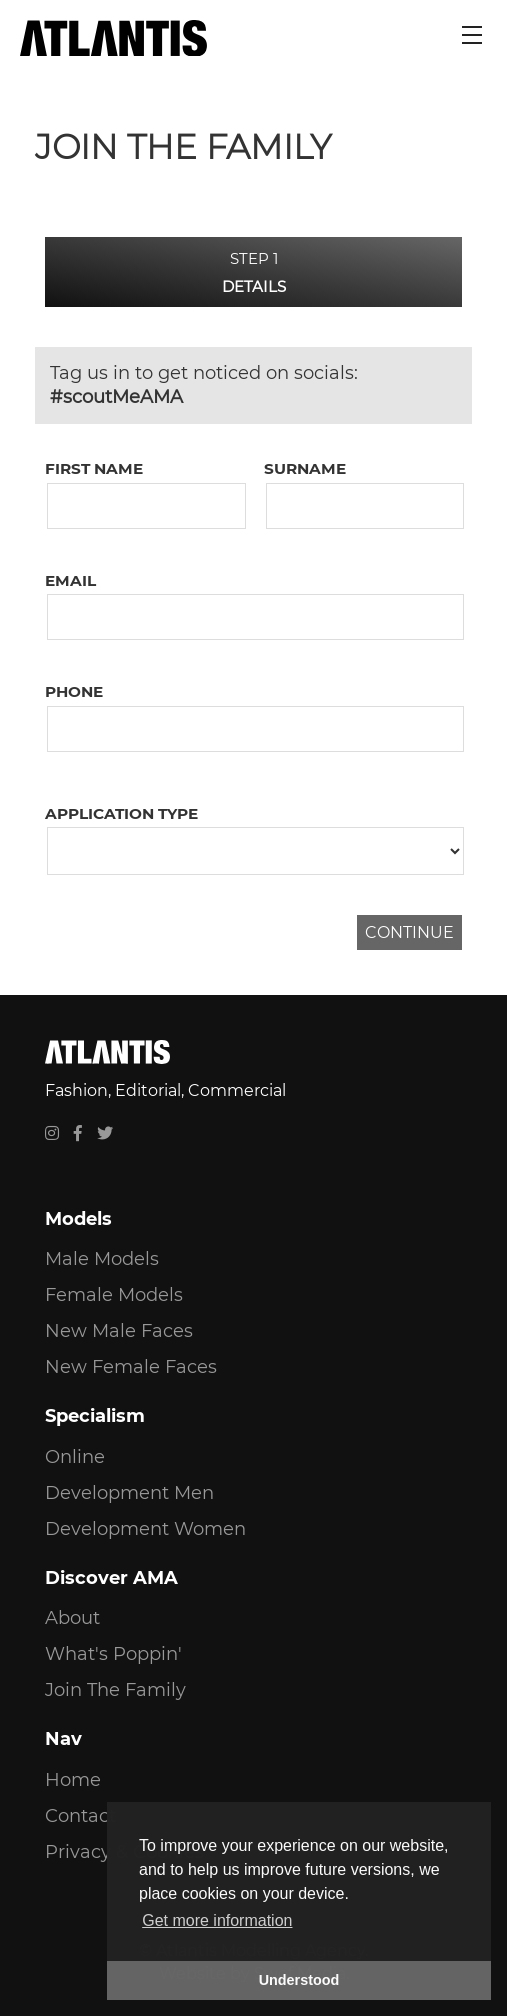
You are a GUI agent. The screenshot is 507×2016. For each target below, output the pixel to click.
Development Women (145, 1529)
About (72, 1618)
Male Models (102, 1259)
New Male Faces (119, 1331)
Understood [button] (299, 1980)
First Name (94, 468)
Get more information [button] (217, 1920)
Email (70, 580)
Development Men (129, 1493)
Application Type (121, 813)
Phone (74, 691)
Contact (80, 1816)
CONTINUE (409, 932)
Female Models (114, 1295)
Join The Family (115, 1690)
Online (75, 1457)
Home (73, 1780)
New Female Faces (131, 1367)
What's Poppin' (113, 1654)
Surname (305, 468)
